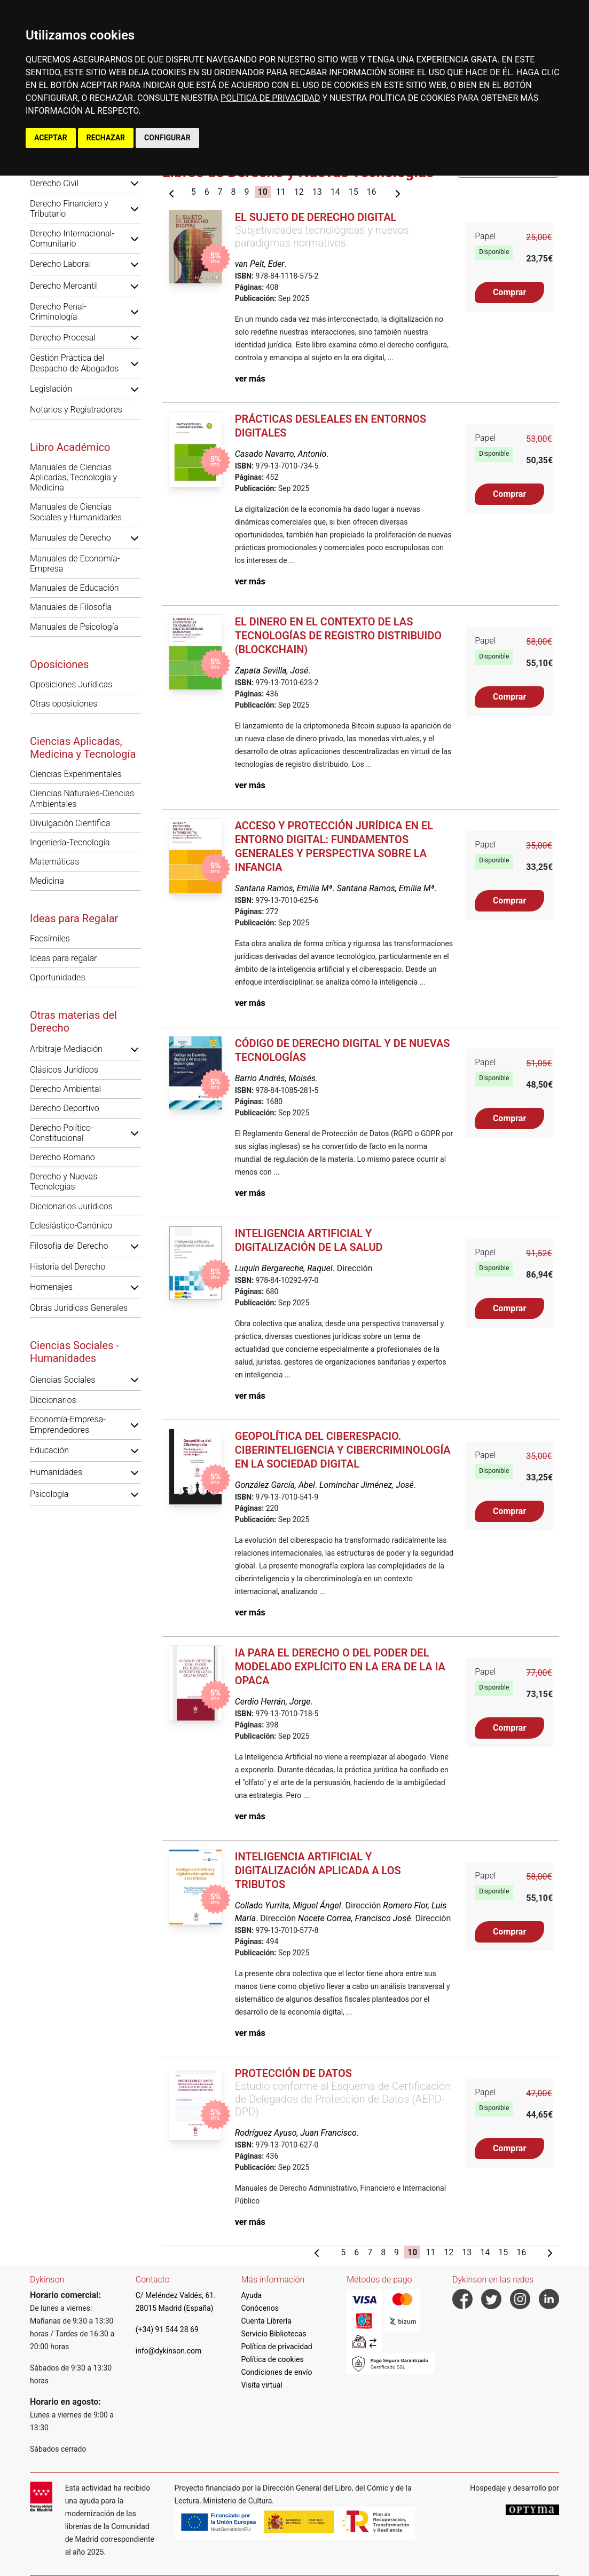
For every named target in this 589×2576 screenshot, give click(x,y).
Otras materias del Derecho (73, 1021)
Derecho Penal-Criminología (58, 312)
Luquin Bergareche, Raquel (284, 1268)
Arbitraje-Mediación (66, 1049)
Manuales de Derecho (70, 538)
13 (317, 192)
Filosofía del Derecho (69, 1246)
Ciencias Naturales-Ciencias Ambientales (82, 798)
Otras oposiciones (63, 704)
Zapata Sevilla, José (272, 670)
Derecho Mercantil (64, 286)
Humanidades (56, 1472)
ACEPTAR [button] (50, 137)
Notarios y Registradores (76, 410)
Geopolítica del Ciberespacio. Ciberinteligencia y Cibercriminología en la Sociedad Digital (343, 1450)
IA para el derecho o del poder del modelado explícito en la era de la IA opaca (340, 1666)
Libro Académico (70, 447)
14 (335, 192)
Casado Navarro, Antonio (281, 454)
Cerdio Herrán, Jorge (273, 1702)
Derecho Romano (62, 1157)
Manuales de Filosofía (71, 607)
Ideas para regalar (63, 958)
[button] (134, 183)
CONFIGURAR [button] (167, 137)
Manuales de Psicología (74, 627)
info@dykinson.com (169, 2351)
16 (371, 192)
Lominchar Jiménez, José (366, 1485)
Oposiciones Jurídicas (71, 684)
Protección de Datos (293, 2073)
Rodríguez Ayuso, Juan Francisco (296, 2133)
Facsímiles (50, 938)
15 (353, 192)
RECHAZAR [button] (106, 137)
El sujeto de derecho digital (316, 217)
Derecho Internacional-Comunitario (72, 238)
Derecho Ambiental (65, 1089)
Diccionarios (53, 1400)
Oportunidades (57, 977)
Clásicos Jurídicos (64, 1070)
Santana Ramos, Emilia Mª (284, 888)
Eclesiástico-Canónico (71, 1225)
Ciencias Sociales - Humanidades (74, 1352)
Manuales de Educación (74, 588)
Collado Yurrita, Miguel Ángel (288, 1905)
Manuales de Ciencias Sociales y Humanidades (76, 512)
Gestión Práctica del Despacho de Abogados (74, 363)
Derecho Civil (54, 183)
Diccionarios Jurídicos (71, 1206)
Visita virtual (261, 2385)
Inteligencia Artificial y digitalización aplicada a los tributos (318, 1870)
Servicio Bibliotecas (274, 2333)
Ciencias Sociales (62, 1380)
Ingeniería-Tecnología (70, 842)
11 (281, 192)
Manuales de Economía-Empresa (75, 563)
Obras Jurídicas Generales (79, 1308)
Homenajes (51, 1287)
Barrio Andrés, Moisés (275, 1078)
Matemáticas (54, 862)
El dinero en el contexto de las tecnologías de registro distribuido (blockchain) (338, 635)
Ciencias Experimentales (75, 774)
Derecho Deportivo (64, 1108)
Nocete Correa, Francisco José (354, 1918)
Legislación (51, 389)
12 (299, 192)
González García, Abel (275, 1485)
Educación (49, 1450)
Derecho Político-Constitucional (61, 1133)
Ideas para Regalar (74, 918)
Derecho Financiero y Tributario (69, 209)
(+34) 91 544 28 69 (167, 2329)
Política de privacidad (276, 2346)
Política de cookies (272, 2359)
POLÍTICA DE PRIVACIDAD (270, 98)
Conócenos (260, 2308)
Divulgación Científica (70, 823)
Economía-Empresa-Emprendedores (68, 1424)
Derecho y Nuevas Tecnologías (63, 1181)
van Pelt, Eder (260, 264)
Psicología (49, 1494)
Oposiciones (59, 664)
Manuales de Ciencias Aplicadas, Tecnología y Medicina (73, 477)
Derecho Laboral (60, 264)
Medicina (47, 881)
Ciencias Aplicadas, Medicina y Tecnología (83, 747)
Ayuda (251, 2295)
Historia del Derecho (67, 1267)
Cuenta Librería (266, 2321)
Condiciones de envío (276, 2372)
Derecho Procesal (63, 337)
